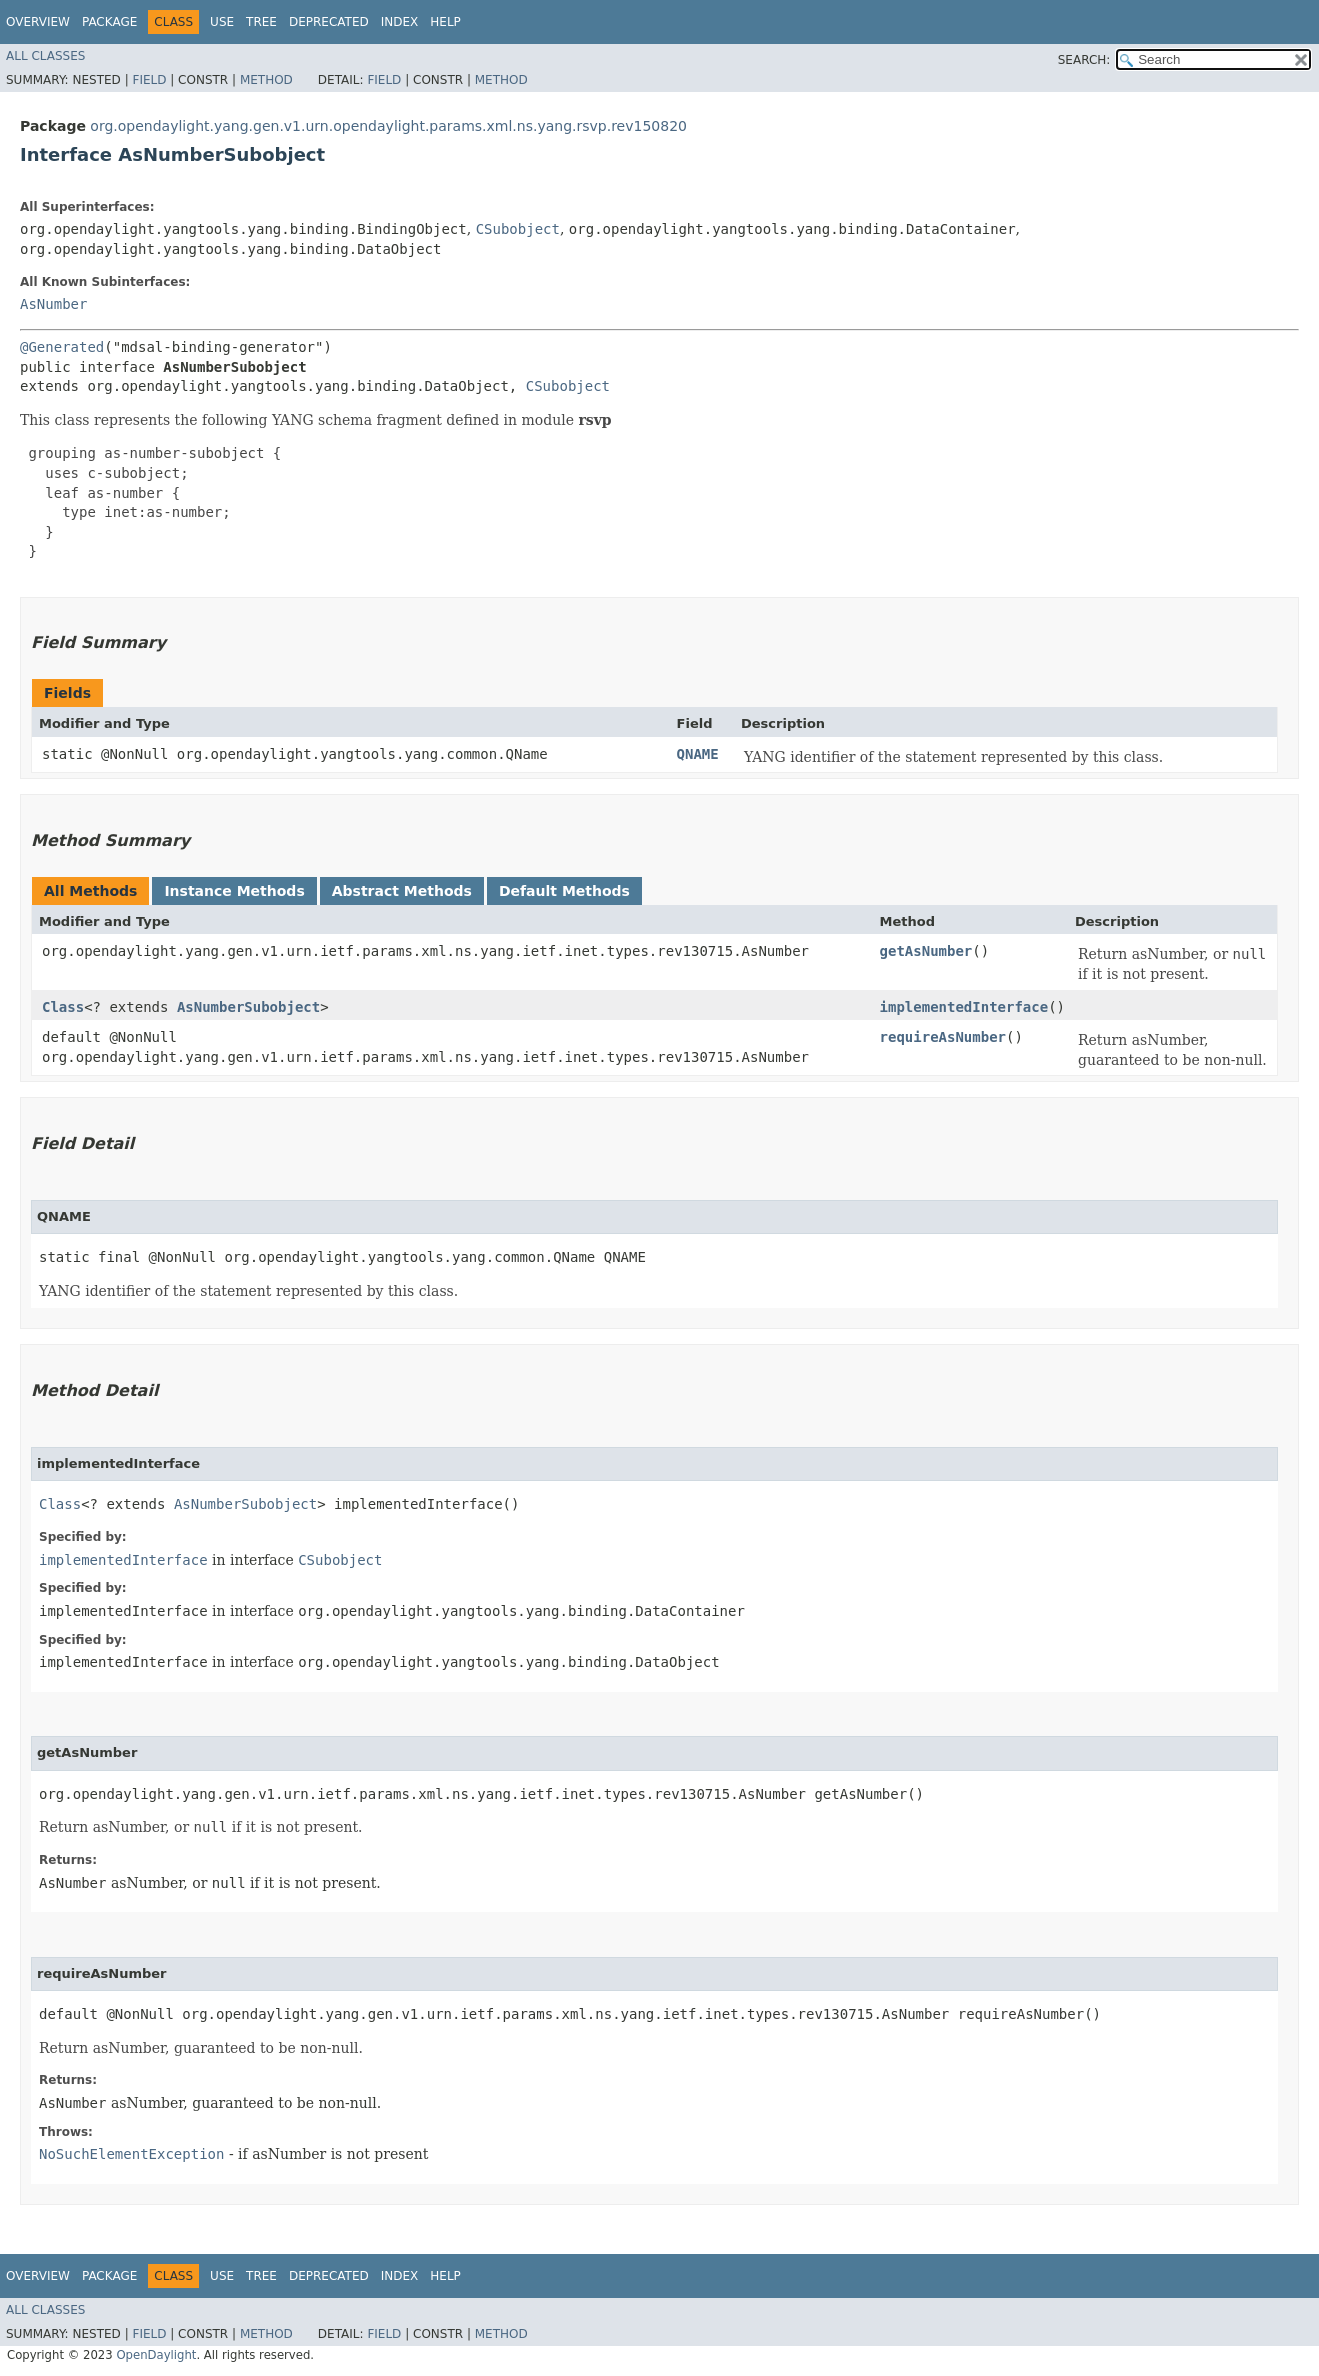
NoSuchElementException (131, 2154)
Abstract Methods (402, 891)
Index (400, 22)
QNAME (698, 754)
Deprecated (329, 22)
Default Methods (564, 891)
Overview (38, 22)
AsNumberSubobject (248, 1007)
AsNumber (53, 304)
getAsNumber (926, 951)
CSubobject (518, 229)
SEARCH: (1084, 60)
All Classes (45, 56)
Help (445, 22)
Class (63, 1007)
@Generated (62, 347)
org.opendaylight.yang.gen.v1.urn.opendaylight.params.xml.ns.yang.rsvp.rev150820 (388, 126)
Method (266, 80)
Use (222, 22)
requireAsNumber (943, 1037)
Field (149, 80)
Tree (261, 22)
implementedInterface (964, 1007)
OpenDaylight (156, 2355)
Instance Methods (234, 891)
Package (109, 22)
